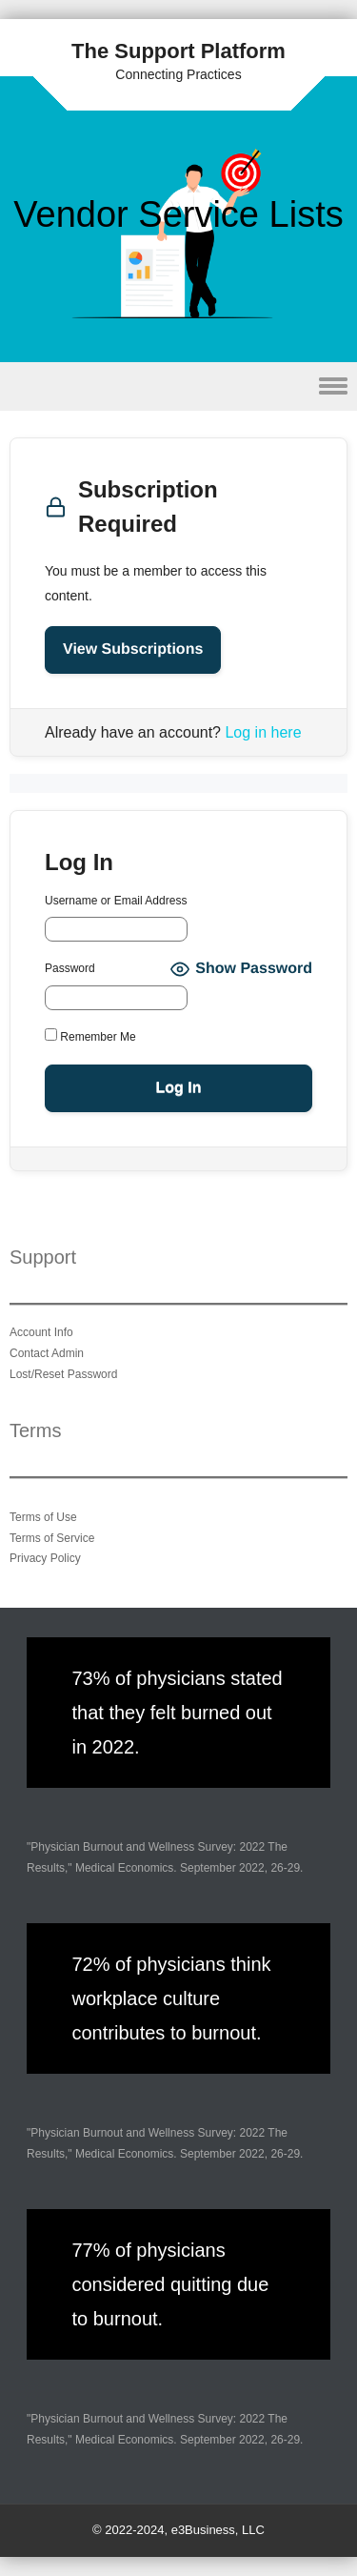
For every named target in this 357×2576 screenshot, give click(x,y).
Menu (178, 386)
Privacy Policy (45, 1558)
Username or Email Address (116, 900)
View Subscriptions (133, 649)
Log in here (263, 732)
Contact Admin (47, 1353)
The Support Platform (178, 51)
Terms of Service (52, 1538)
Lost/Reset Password (63, 1374)
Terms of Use (43, 1517)
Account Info (41, 1332)
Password (70, 968)
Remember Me (90, 1036)
